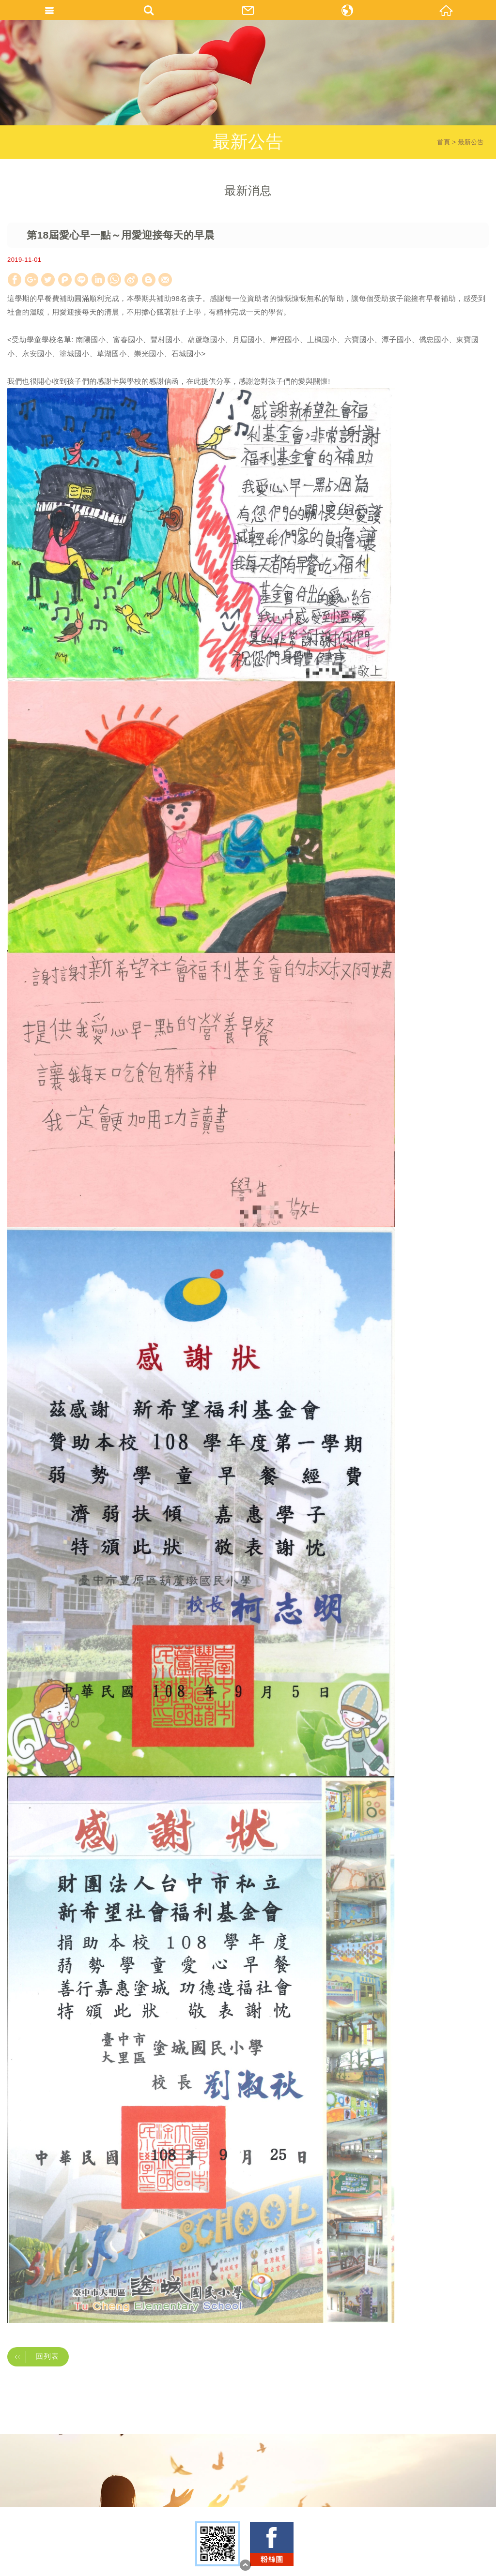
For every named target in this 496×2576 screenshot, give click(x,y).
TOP (245, 2565)
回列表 (33, 2356)
